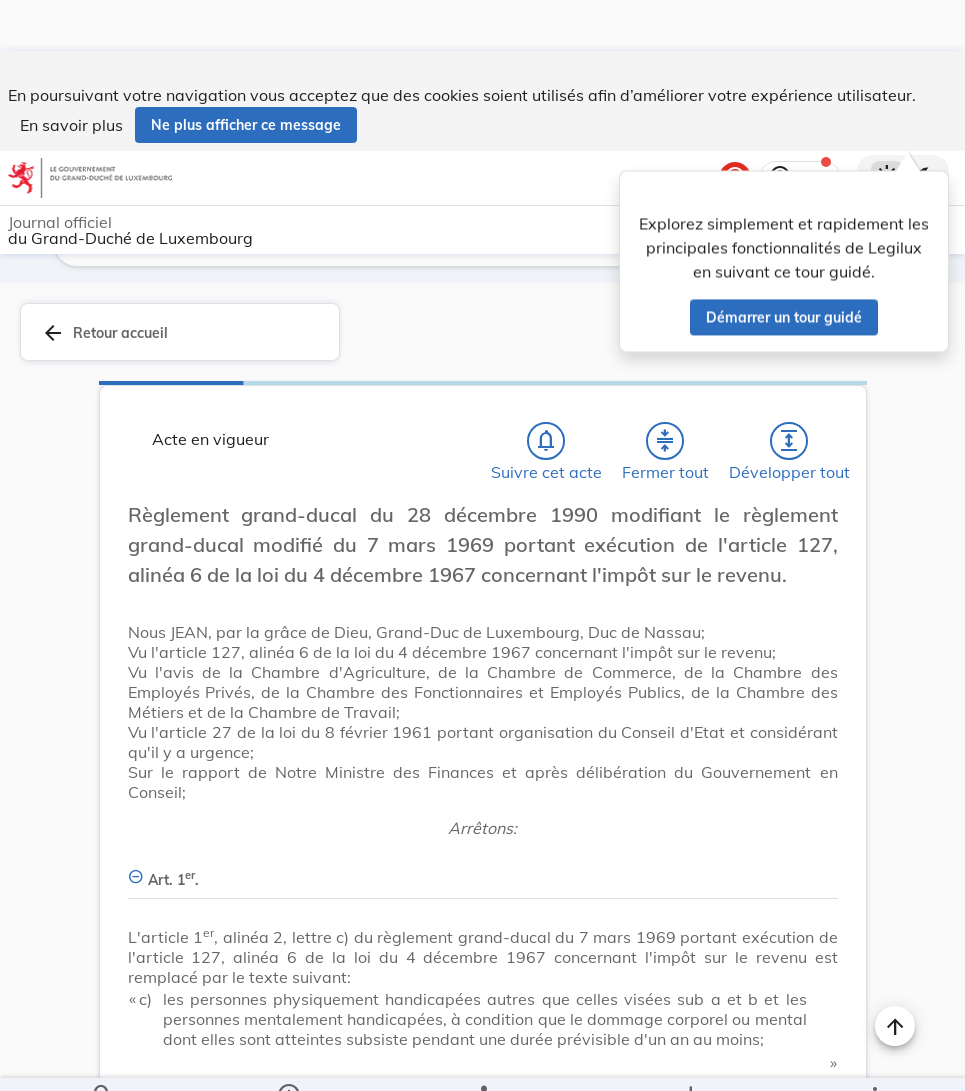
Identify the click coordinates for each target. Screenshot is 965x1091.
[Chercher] (103, 1059)
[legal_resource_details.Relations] (482, 1059)
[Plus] (874, 1059)
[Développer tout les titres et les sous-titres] (789, 390)
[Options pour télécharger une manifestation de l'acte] (689, 1059)
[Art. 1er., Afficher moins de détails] (483, 817)
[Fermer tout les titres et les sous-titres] (665, 390)
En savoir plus (71, 74)
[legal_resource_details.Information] (287, 1059)
